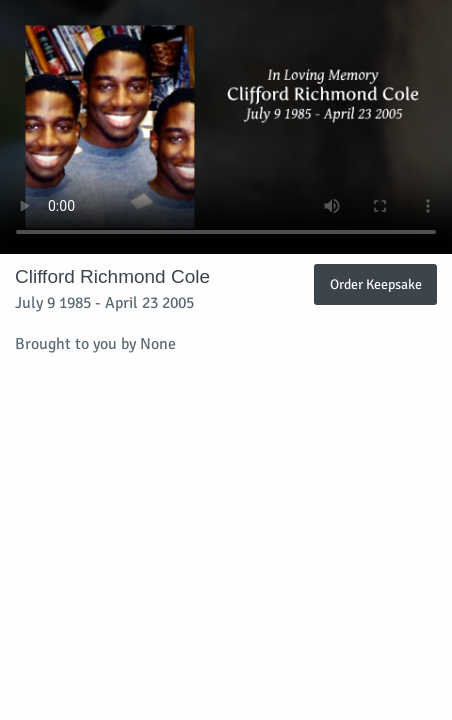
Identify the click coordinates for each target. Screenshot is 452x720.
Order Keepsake (376, 284)
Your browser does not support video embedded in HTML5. (226, 127)
